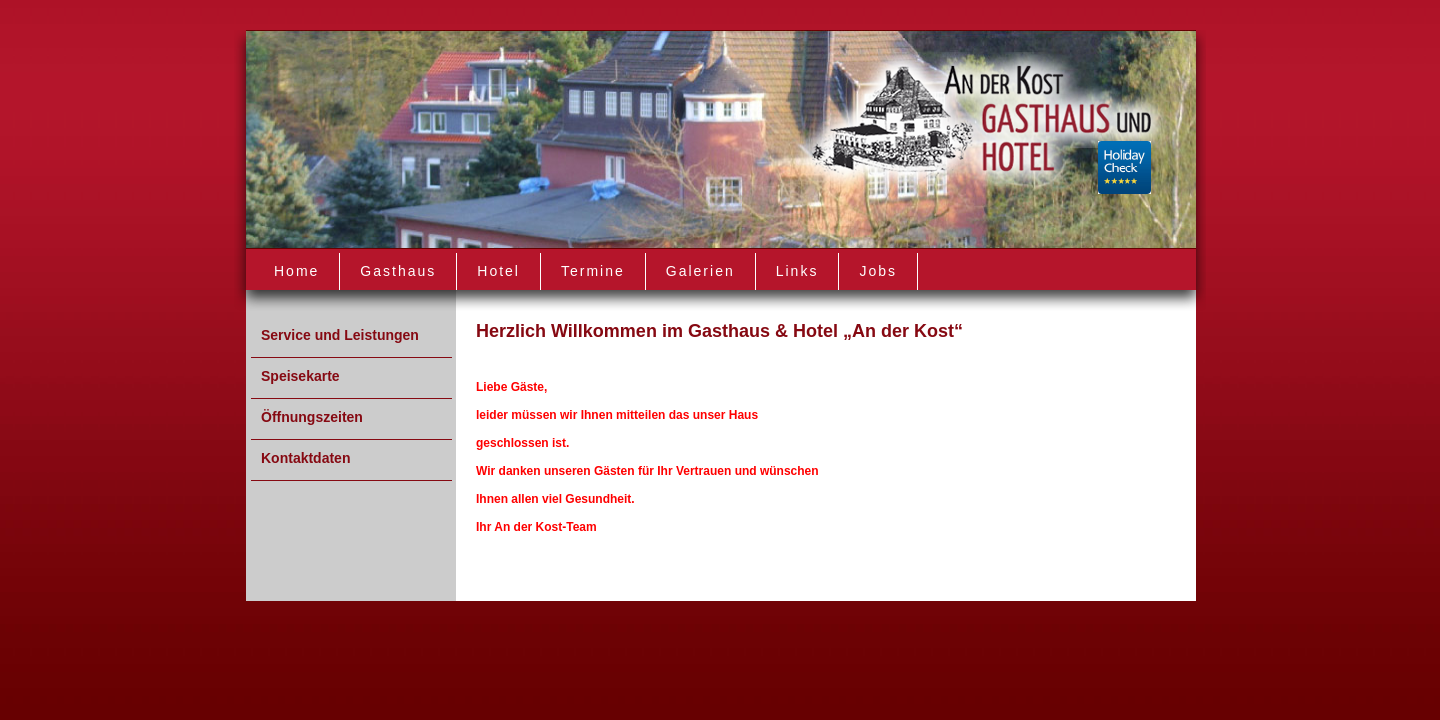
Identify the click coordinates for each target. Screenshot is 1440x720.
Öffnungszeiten (312, 417)
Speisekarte (300, 376)
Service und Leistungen (340, 335)
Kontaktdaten (305, 458)
